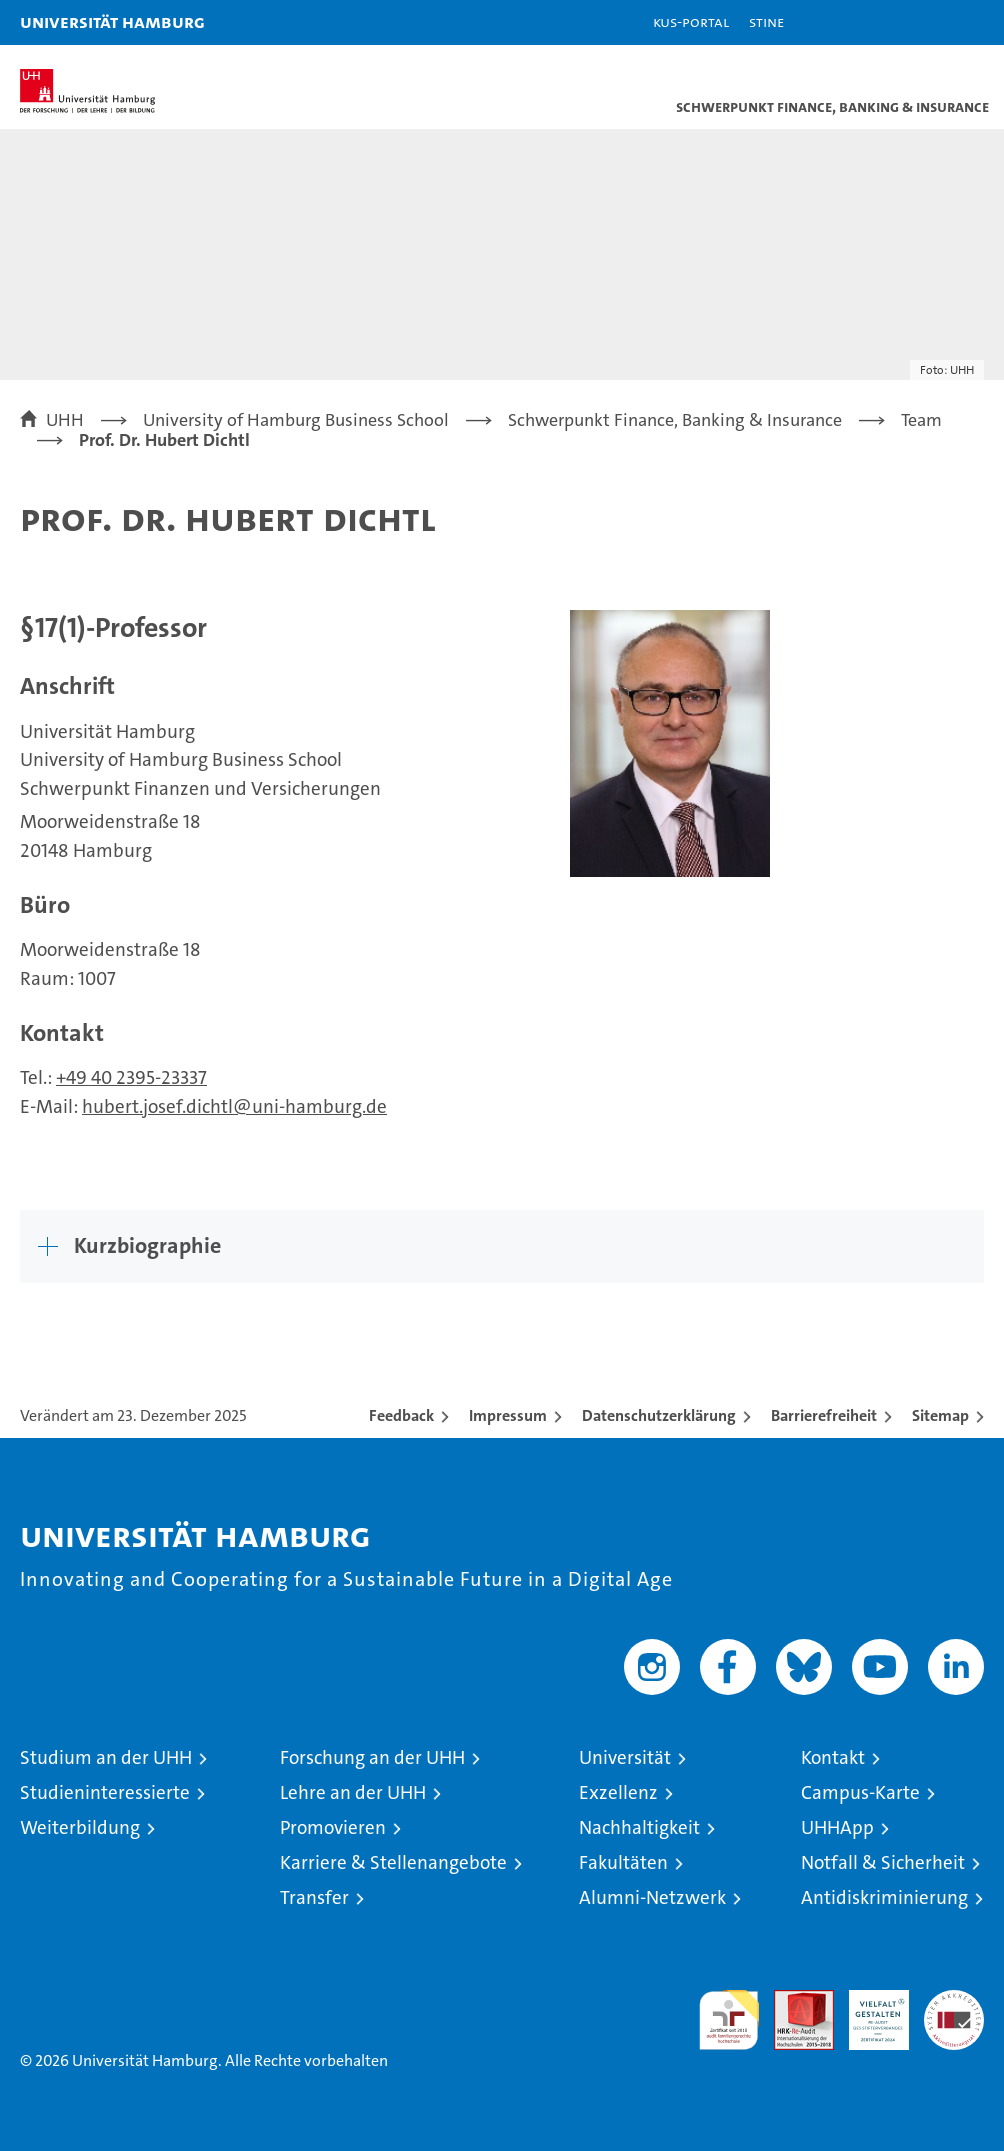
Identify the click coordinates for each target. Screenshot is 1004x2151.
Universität (625, 1757)
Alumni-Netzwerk (652, 1897)
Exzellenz (618, 1792)
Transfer (314, 1897)
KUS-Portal (691, 21)
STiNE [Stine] (766, 21)
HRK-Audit (868, 2011)
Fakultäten (623, 1862)
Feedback (401, 1415)
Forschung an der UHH (372, 1757)
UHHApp (837, 1827)
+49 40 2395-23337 (131, 1077)
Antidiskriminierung (884, 1897)
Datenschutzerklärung (659, 1415)
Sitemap (940, 1415)
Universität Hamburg (112, 21)
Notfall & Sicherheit (883, 1862)
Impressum (508, 1415)
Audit (793, 2000)
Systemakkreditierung (954, 2000)
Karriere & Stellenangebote (393, 1862)
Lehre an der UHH (353, 1792)
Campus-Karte (860, 1792)
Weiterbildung (80, 1827)
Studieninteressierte (105, 1792)
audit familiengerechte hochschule (729, 2020)
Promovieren (333, 1827)
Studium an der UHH (106, 1757)
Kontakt (833, 1757)
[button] (926, 22)
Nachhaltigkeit (639, 1827)
